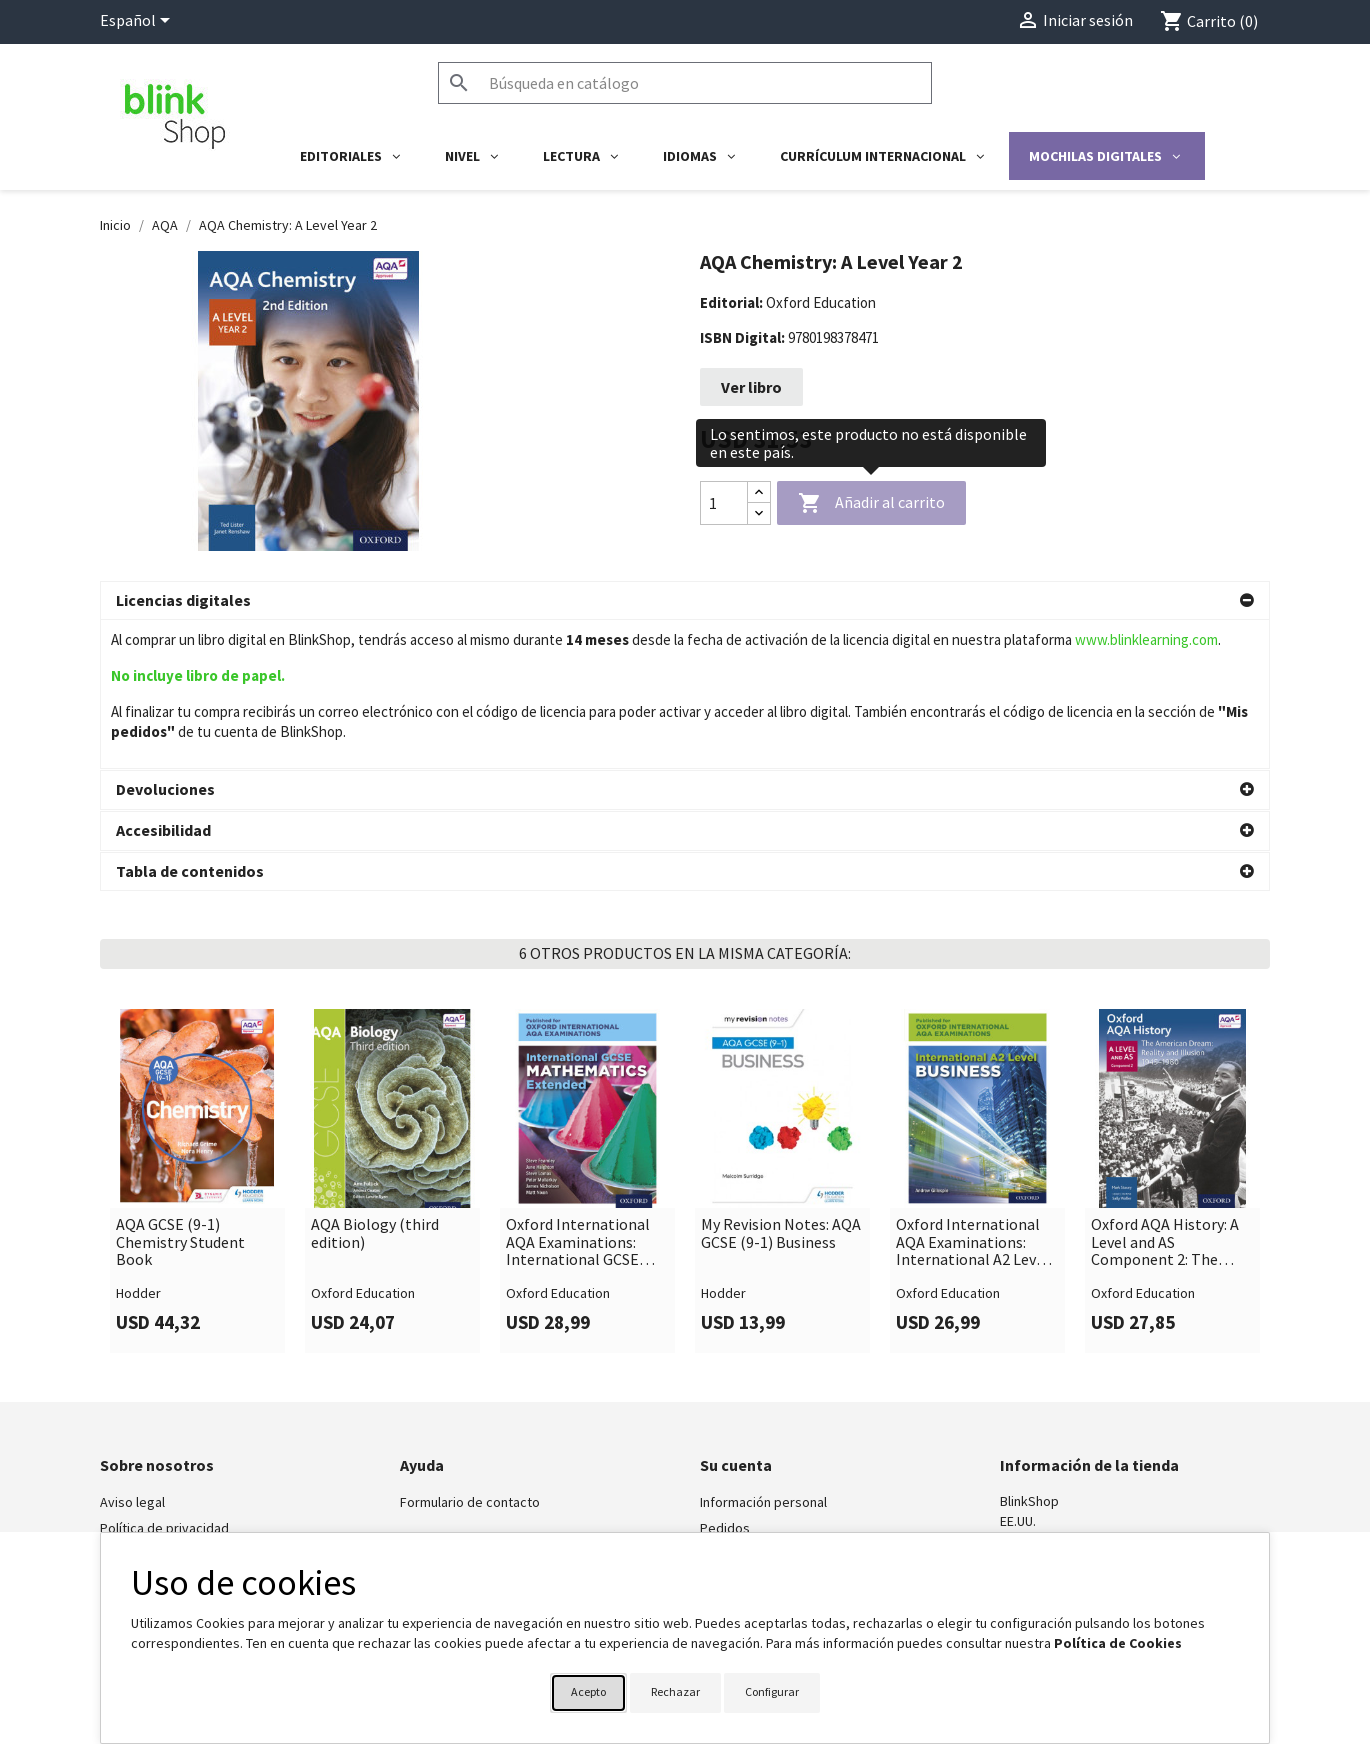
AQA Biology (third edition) (375, 1084)
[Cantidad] (724, 503)
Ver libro (751, 387)
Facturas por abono (758, 1405)
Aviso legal (132, 1353)
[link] (197, 1032)
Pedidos (725, 1379)
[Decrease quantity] (759, 513)
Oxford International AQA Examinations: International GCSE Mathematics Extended (585, 1093)
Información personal (763, 1353)
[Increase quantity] (759, 492)
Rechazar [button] (675, 1691)
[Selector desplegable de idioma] (138, 22)
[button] (685, 601)
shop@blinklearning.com (1073, 1412)
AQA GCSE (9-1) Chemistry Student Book (180, 1093)
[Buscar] (685, 83)
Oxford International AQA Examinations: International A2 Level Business (972, 1093)
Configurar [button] (772, 1691)
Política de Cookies (1118, 1643)
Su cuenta (736, 1316)
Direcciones (735, 1431)
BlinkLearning (139, 1405)
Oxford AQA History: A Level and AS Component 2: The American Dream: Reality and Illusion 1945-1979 (1165, 1093)
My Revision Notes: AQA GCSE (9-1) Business (781, 1084)
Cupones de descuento (770, 1457)
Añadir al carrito (871, 504)
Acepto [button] (588, 1691)
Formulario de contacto (470, 1353)
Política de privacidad (164, 1379)
